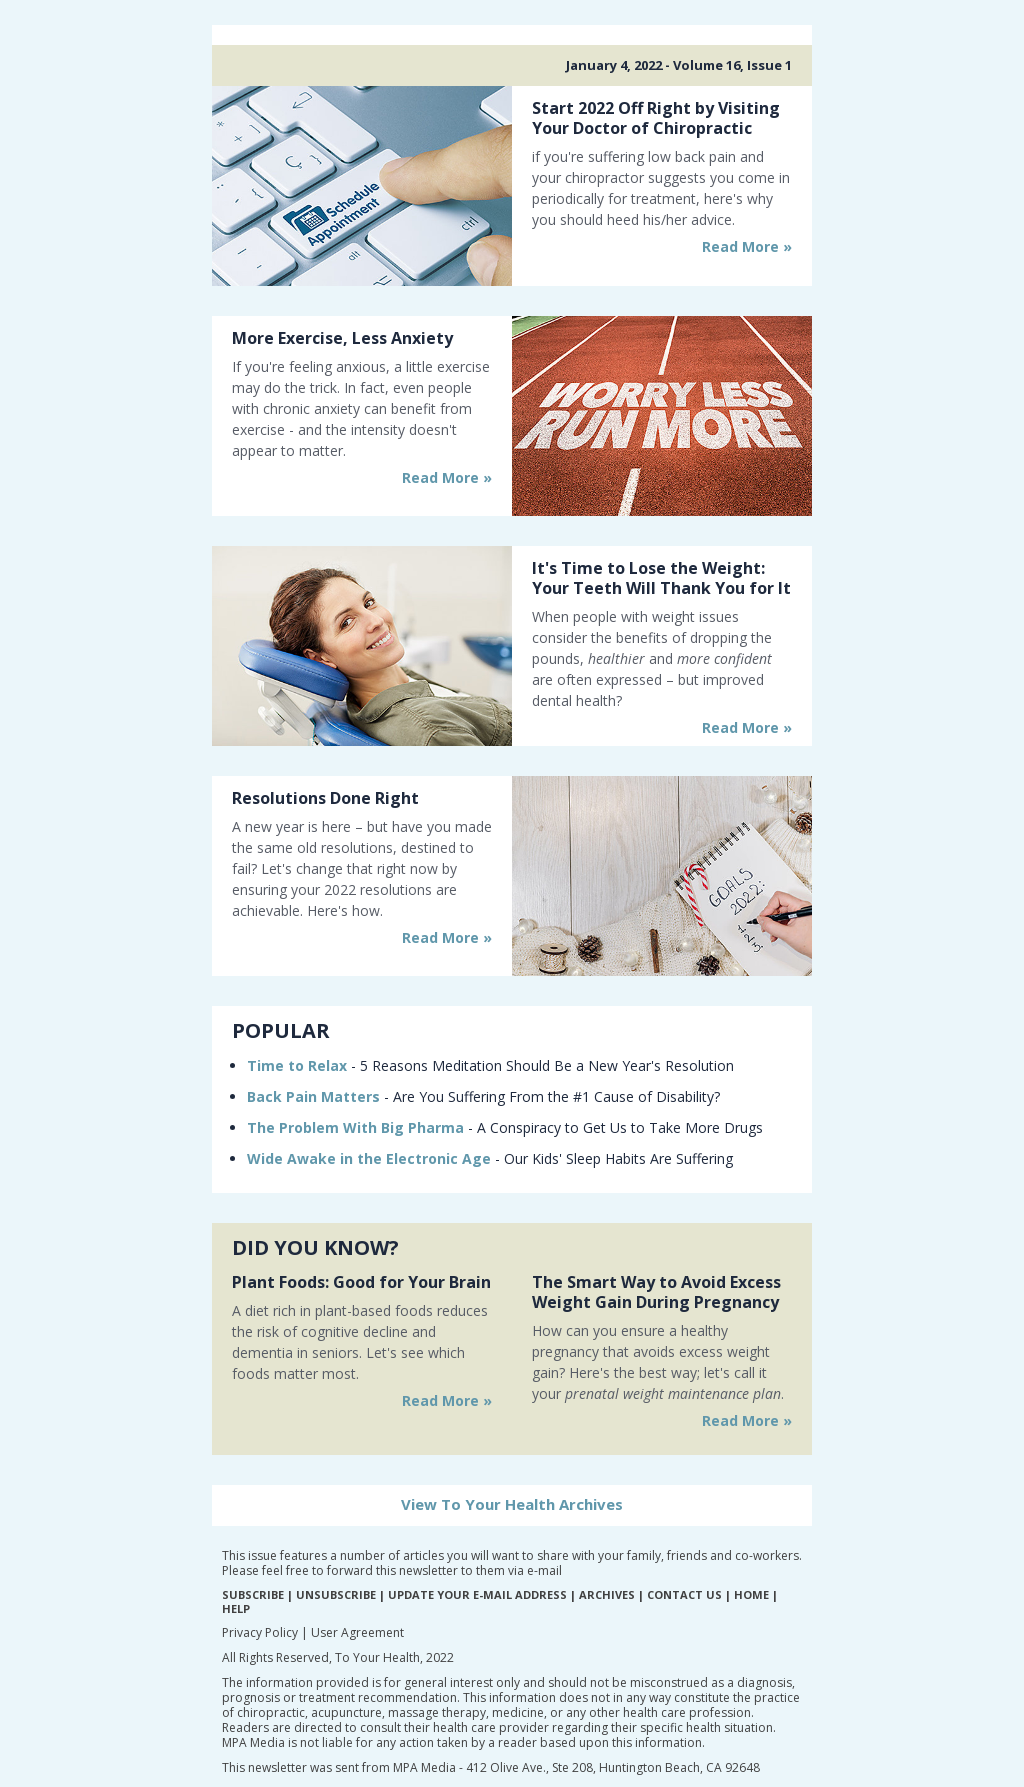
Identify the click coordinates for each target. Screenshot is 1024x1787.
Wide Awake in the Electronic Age (369, 1158)
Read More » (747, 246)
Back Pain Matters (313, 1096)
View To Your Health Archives (512, 1504)
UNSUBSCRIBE (336, 1594)
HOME (751, 1594)
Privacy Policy (260, 1632)
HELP (236, 1608)
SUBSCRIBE (253, 1594)
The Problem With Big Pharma (355, 1127)
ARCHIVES (607, 1594)
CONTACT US (684, 1594)
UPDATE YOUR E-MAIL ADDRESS (477, 1594)
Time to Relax (297, 1065)
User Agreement (357, 1632)
